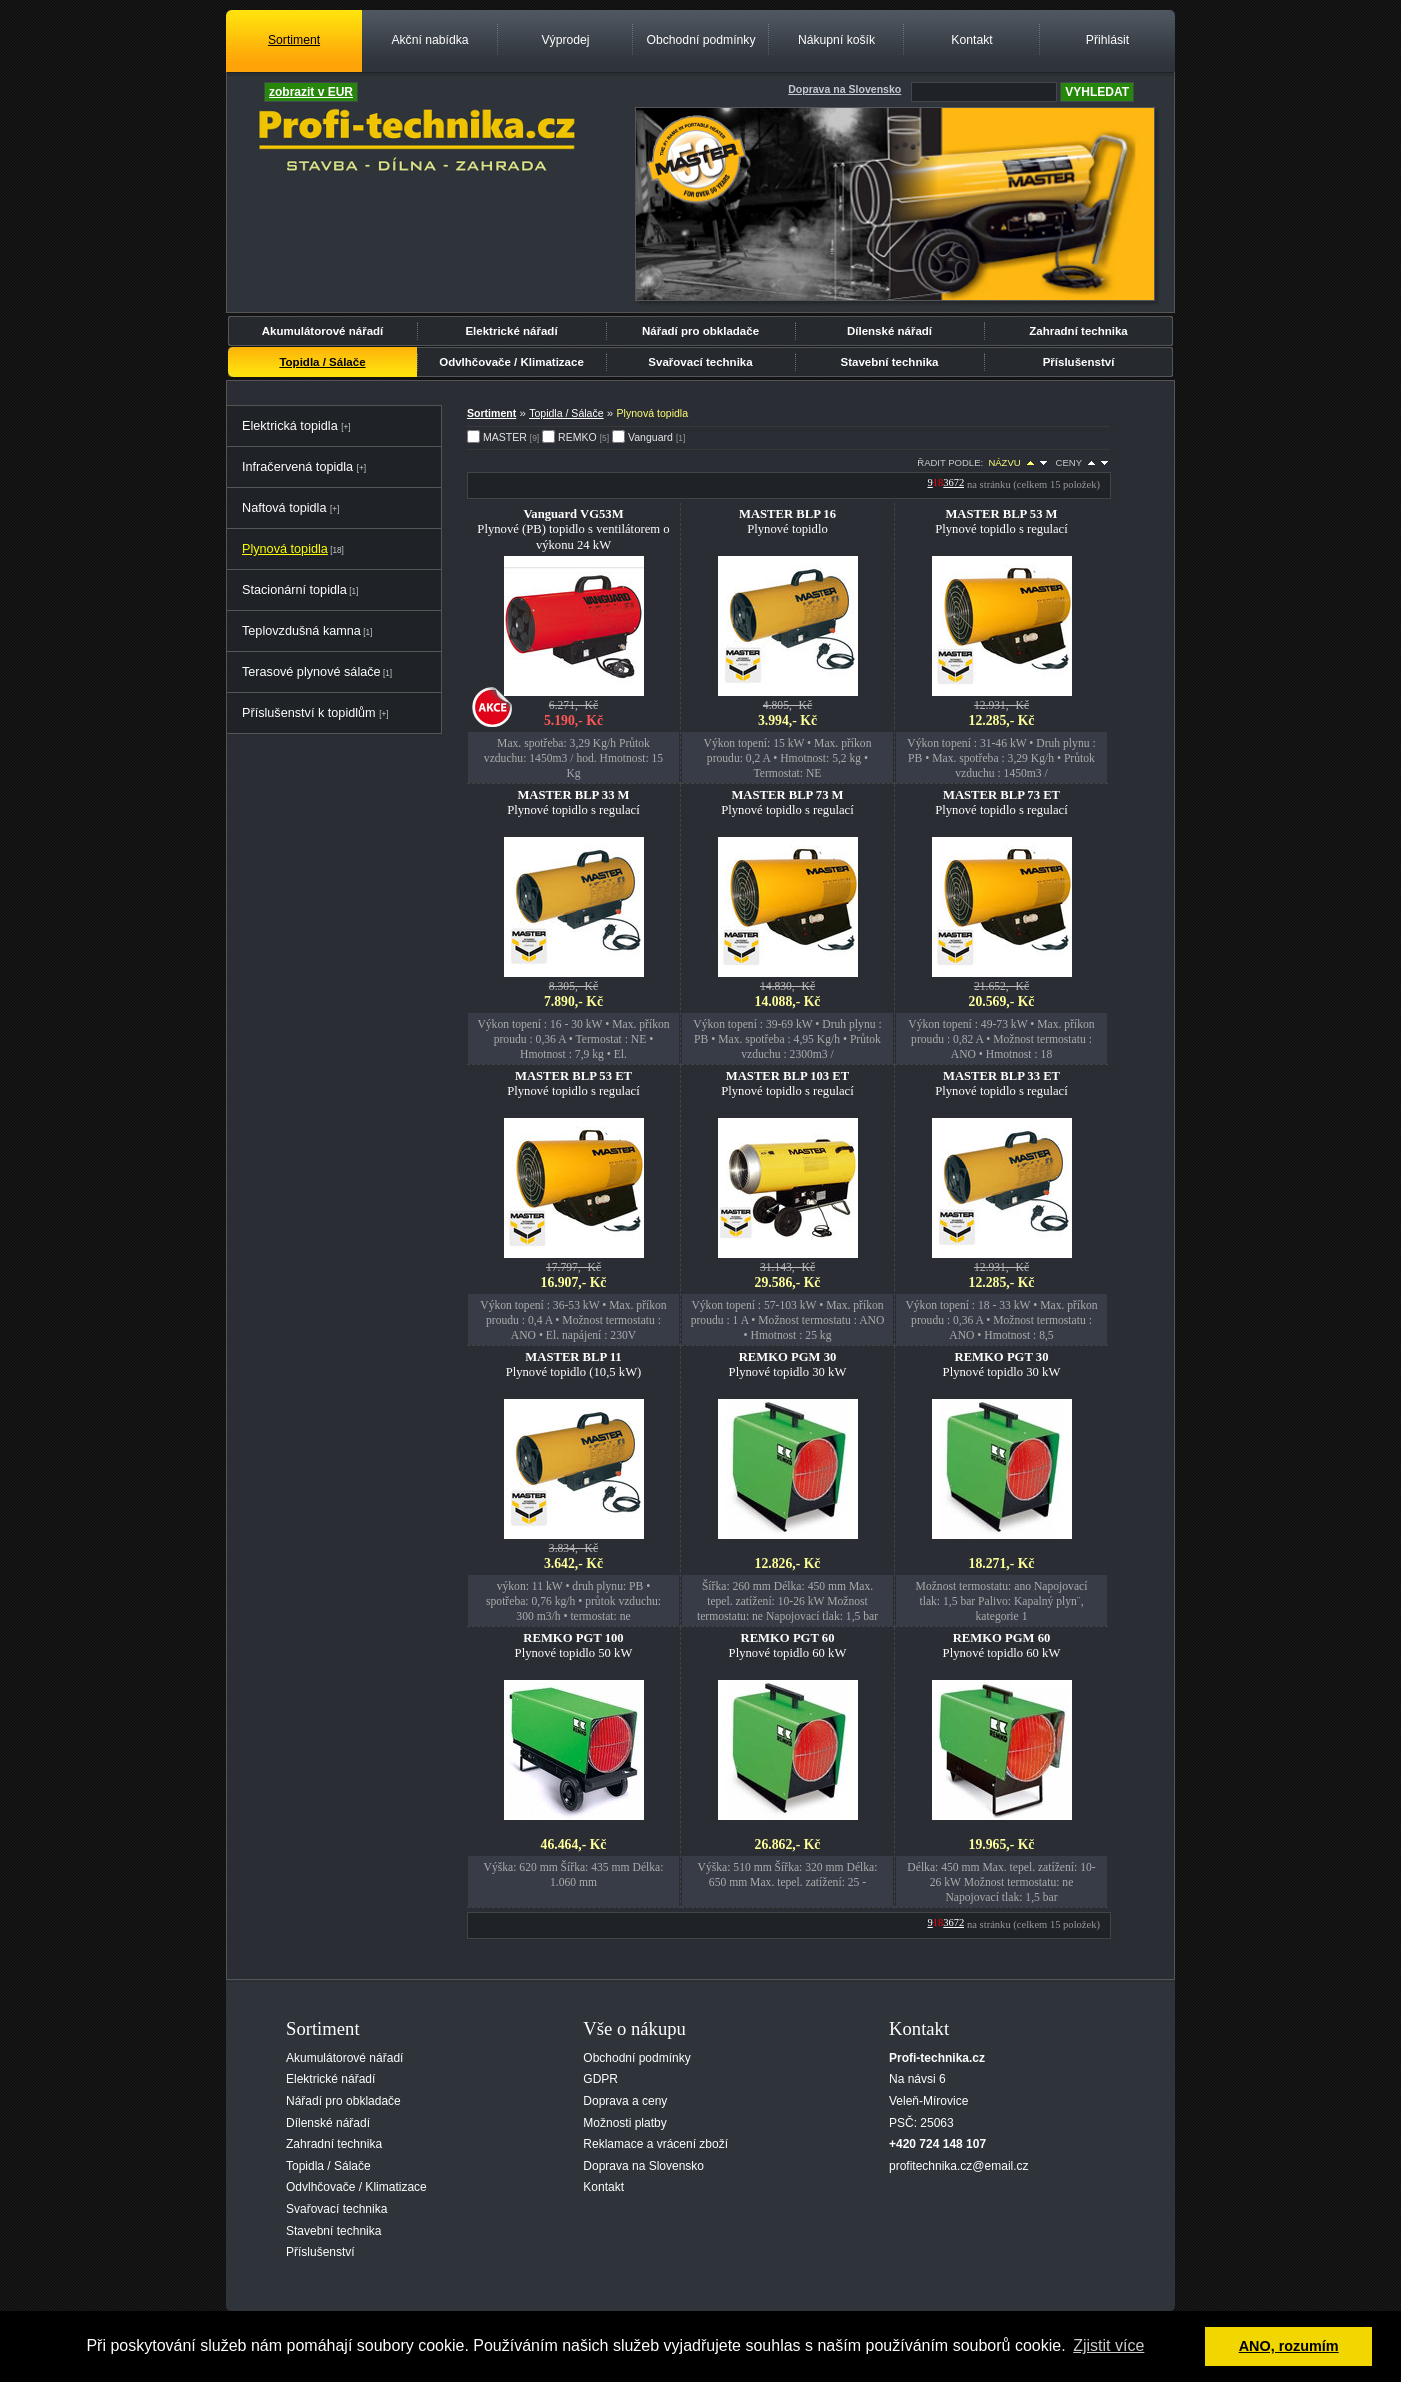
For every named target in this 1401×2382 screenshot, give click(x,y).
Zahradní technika (1078, 331)
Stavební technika (890, 362)
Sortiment (294, 40)
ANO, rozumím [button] (1289, 2346)
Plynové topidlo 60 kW (788, 1645)
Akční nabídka (429, 40)
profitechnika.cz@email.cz (959, 2166)
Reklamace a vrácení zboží (655, 2144)
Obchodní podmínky (700, 40)
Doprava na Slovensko (643, 2166)
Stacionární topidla (294, 590)
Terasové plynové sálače (311, 672)
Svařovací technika (700, 362)
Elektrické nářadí (511, 331)
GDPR (600, 2079)
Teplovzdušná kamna (301, 631)
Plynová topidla (285, 549)
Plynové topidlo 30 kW (788, 1364)
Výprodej (565, 40)
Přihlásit (1107, 40)
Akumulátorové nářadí (323, 331)
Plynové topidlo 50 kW (574, 1645)
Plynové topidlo (787, 521)
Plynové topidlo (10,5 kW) (574, 1364)
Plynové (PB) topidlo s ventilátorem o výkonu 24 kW (573, 529)
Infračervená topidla (297, 467)
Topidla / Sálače (322, 362)
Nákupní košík (836, 40)
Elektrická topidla (290, 426)
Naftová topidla (284, 508)
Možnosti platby (624, 2123)
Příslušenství (1079, 362)
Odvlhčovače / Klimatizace (511, 362)
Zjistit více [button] (1108, 2345)
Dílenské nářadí (889, 331)
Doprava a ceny (625, 2101)
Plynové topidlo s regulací (1001, 521)
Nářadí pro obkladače (700, 331)
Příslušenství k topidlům (309, 713)
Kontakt (971, 40)
